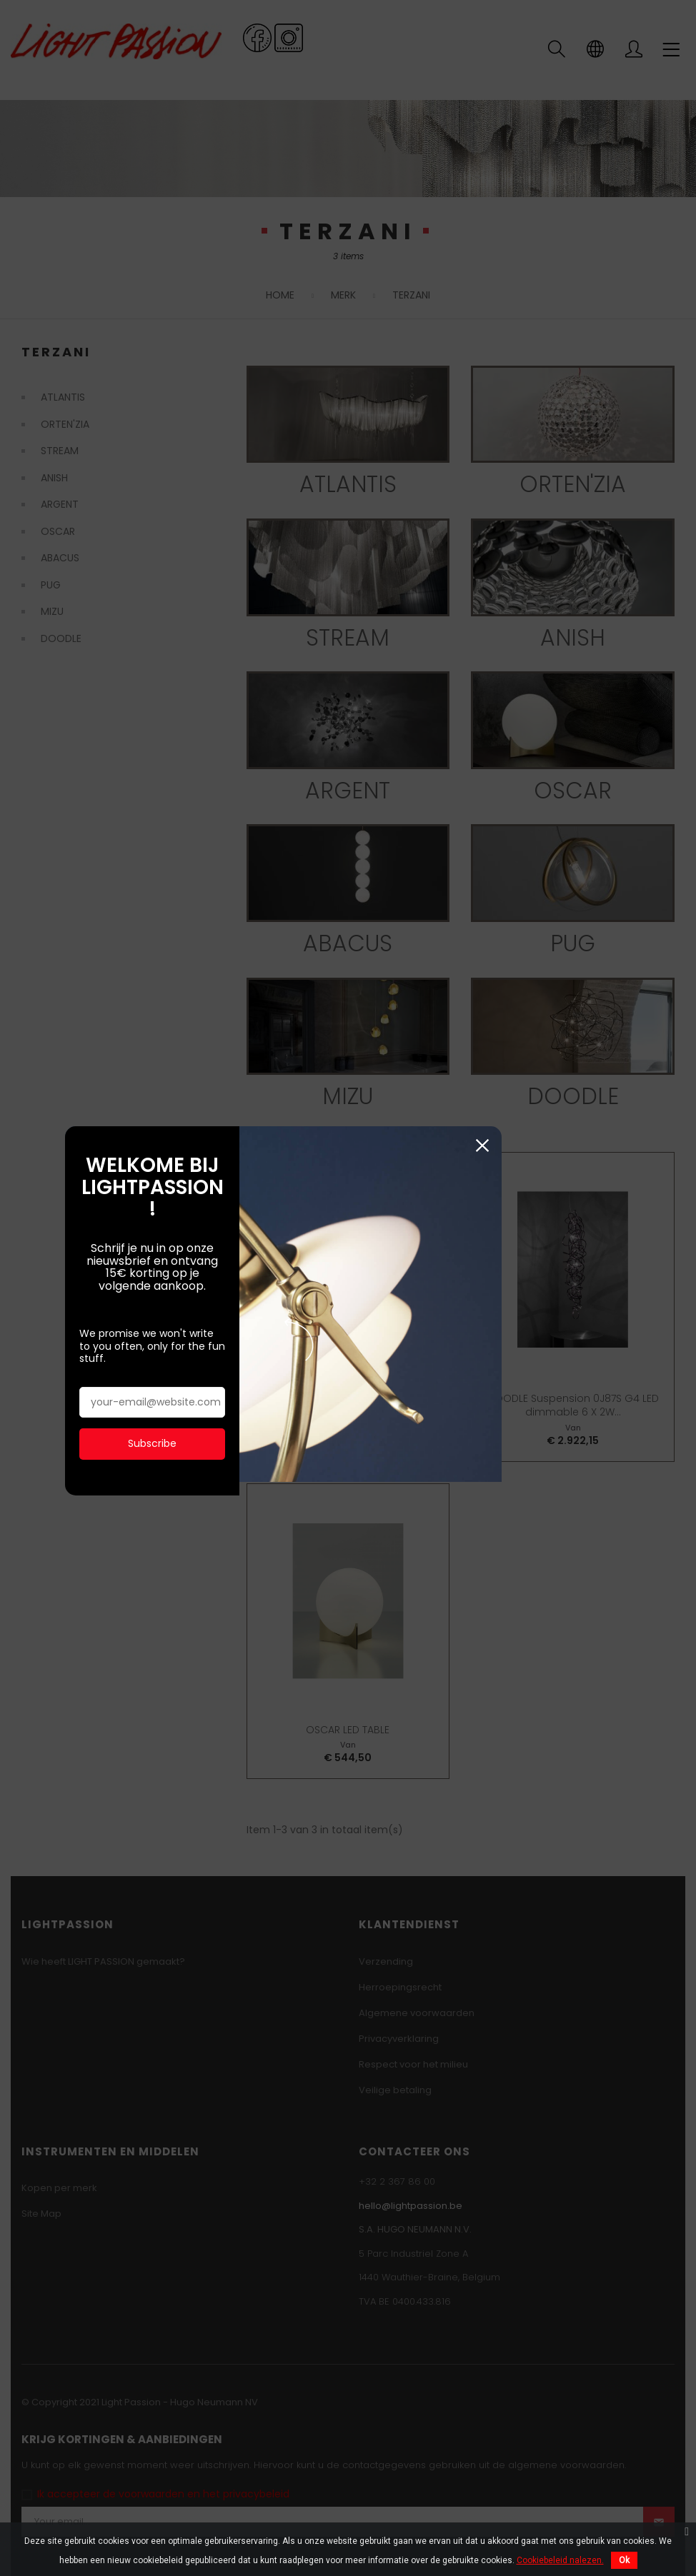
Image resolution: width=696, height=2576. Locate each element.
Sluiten (614, 1115)
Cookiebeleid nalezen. (560, 2560)
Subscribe (176, 1365)
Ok (624, 2560)
